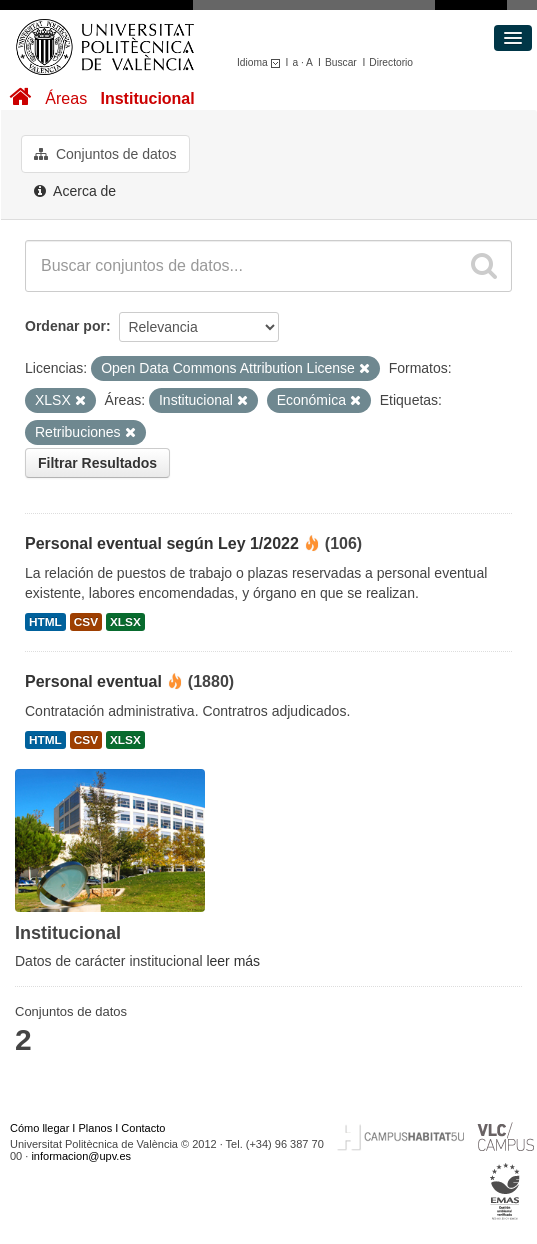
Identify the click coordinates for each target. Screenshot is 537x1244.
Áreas (66, 98)
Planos (96, 1128)
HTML (45, 622)
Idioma (261, 62)
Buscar (341, 62)
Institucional (147, 98)
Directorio (391, 62)
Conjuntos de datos (105, 154)
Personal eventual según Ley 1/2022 (162, 543)
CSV (86, 622)
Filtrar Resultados (97, 463)
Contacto (143, 1128)
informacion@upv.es (81, 1156)
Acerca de (75, 191)
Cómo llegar (39, 1128)
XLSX (125, 622)
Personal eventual (93, 681)
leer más (233, 961)
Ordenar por (65, 326)
